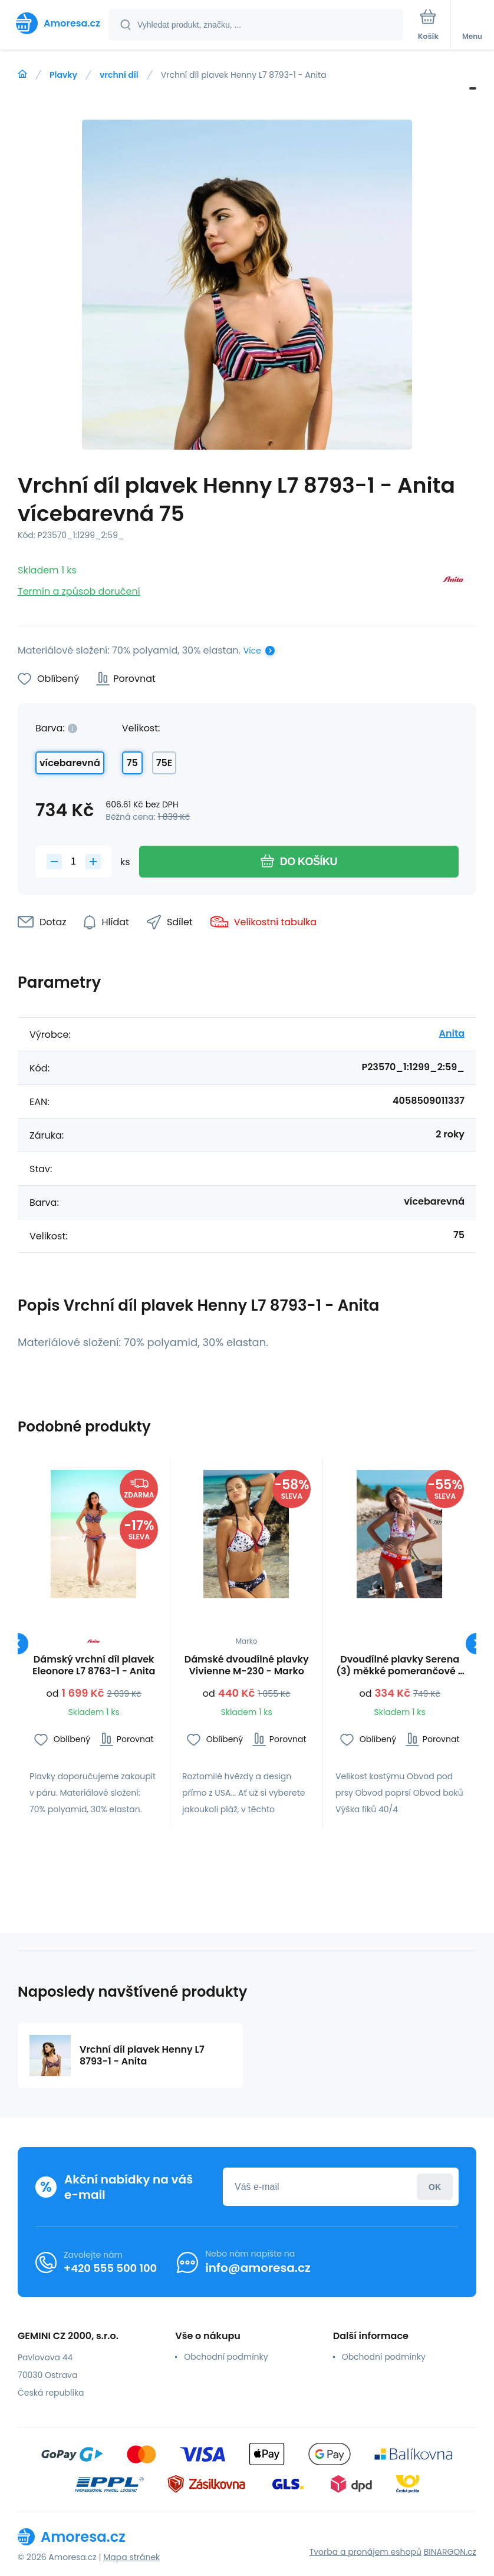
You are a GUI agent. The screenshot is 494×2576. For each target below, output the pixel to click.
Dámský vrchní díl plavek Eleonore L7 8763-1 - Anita (93, 1665)
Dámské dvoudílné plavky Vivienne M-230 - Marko (247, 1665)
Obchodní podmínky (226, 2357)
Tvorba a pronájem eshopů (365, 2552)
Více (252, 651)
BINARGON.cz (450, 2552)
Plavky (63, 75)
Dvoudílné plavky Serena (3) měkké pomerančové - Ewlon (399, 1665)
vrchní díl (119, 75)
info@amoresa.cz (258, 2268)
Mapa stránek (131, 2557)
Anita (452, 1033)
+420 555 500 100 (110, 2268)
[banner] (55, 23)
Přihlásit (435, 2186)
